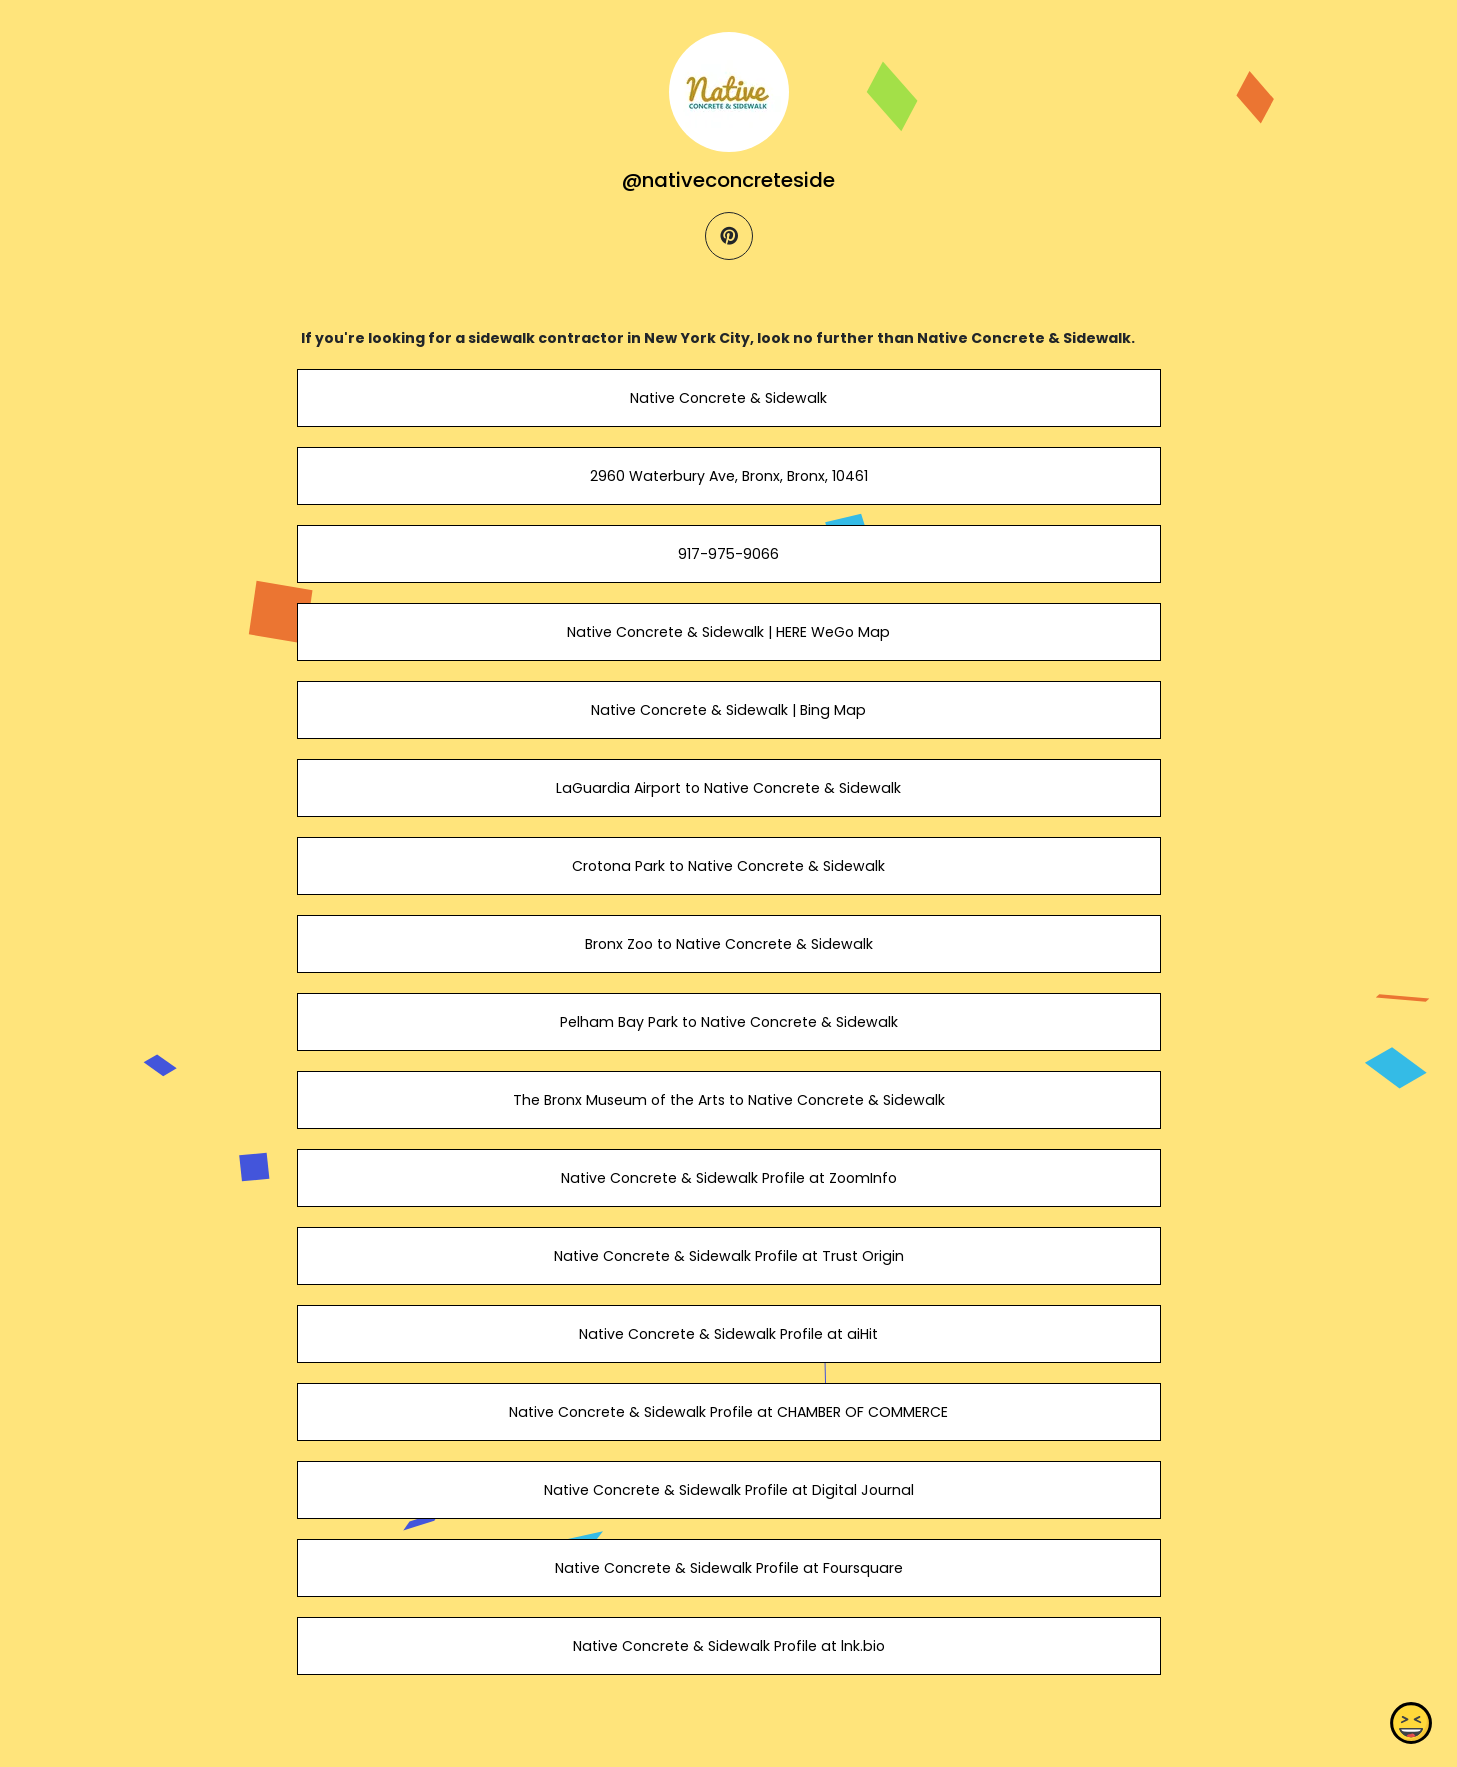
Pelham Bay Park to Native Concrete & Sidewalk (728, 1022)
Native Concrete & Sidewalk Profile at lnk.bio (728, 1646)
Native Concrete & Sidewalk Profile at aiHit (728, 1334)
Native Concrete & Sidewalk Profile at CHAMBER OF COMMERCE (728, 1412)
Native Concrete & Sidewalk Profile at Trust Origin (728, 1256)
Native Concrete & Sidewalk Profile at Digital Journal (728, 1490)
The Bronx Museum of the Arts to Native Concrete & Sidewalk (728, 1100)
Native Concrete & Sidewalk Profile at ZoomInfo (728, 1178)
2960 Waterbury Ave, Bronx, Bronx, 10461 (728, 476)
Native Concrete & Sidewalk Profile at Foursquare (728, 1568)
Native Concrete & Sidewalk (728, 398)
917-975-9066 (728, 554)
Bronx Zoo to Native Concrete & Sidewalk (728, 944)
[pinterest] (729, 236)
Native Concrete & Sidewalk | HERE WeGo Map (728, 632)
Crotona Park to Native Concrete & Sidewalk (728, 866)
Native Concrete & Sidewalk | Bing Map (728, 710)
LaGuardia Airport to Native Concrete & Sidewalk (728, 788)
